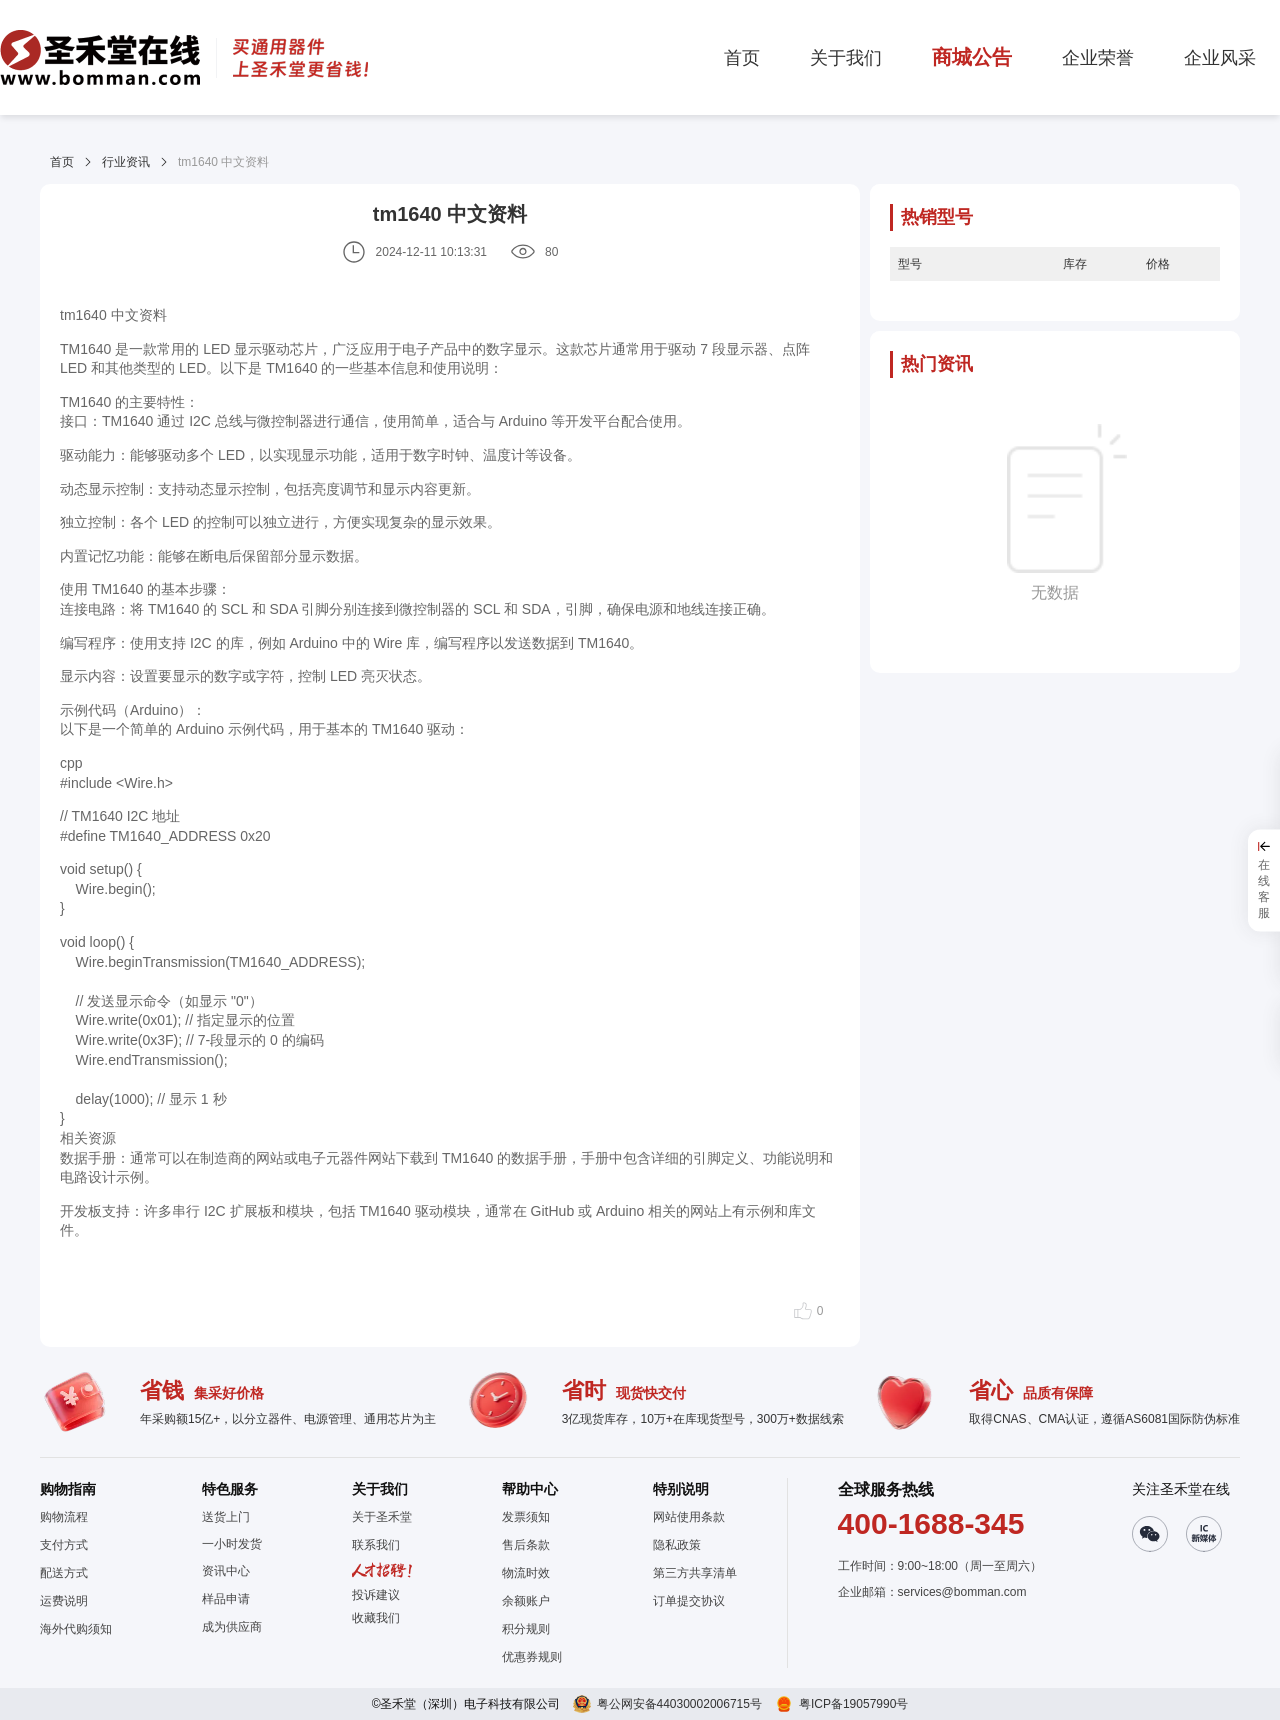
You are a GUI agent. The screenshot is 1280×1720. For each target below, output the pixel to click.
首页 (62, 162)
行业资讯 (126, 162)
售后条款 (526, 1545)
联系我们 (376, 1545)
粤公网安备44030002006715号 (679, 1704)
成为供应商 (232, 1627)
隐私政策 (677, 1545)
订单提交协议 (689, 1601)
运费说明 (64, 1601)
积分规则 (526, 1629)
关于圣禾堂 (382, 1517)
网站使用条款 (689, 1517)
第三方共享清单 (695, 1573)
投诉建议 (376, 1595)
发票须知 (526, 1517)
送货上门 (226, 1517)
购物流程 (64, 1517)
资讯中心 (226, 1571)
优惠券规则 (532, 1657)
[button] (382, 1618)
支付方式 (64, 1545)
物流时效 (526, 1573)
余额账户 (526, 1601)
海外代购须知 (76, 1629)
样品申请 (226, 1599)
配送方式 (64, 1573)
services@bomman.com (962, 1592)
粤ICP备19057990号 (853, 1704)
